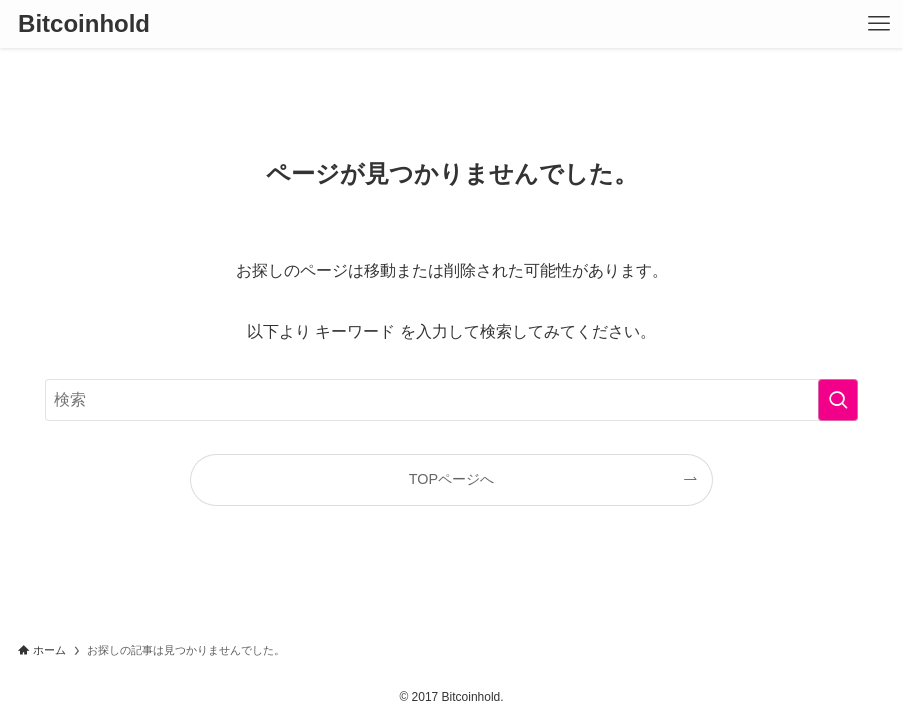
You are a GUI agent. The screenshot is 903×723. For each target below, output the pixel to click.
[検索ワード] (451, 400)
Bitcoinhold (84, 24)
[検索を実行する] (838, 400)
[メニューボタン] (879, 24)
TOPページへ (451, 479)
